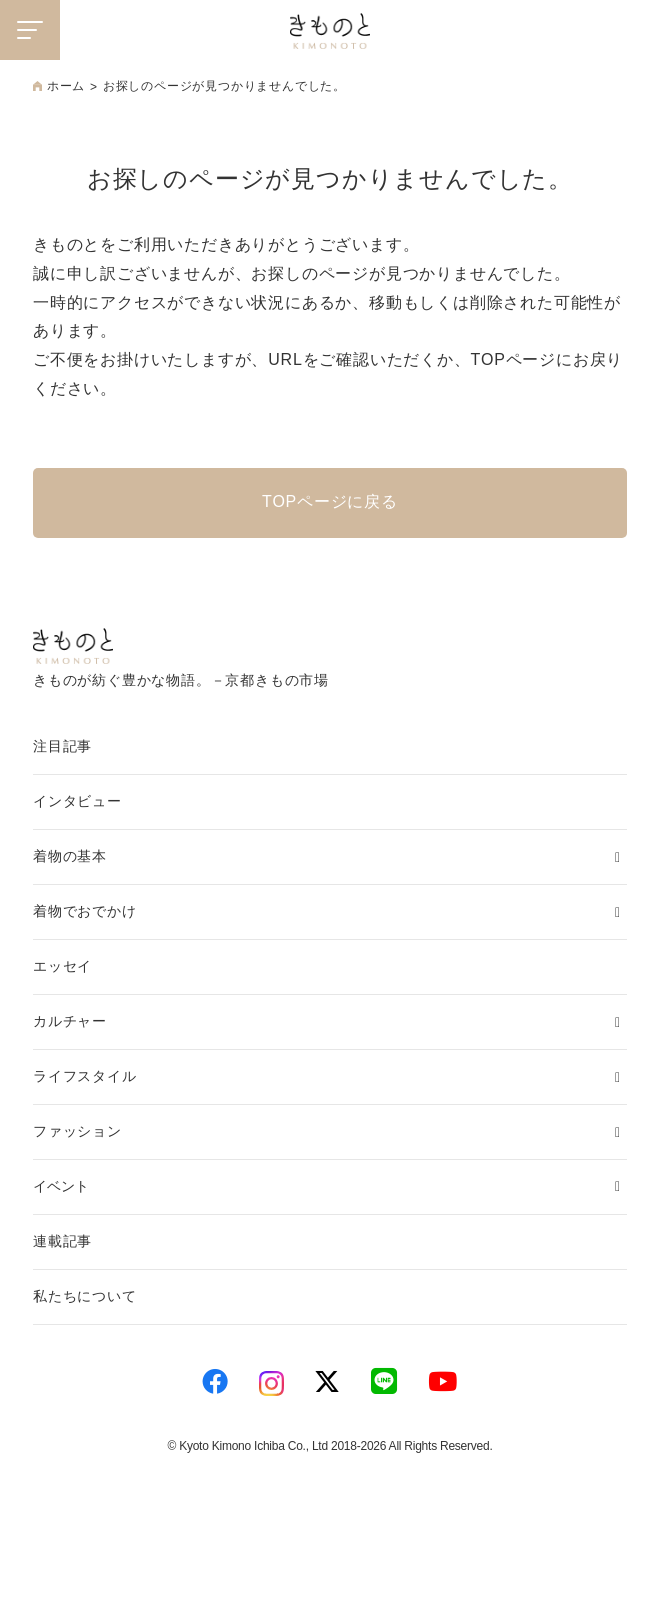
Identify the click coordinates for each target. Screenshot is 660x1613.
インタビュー (77, 801)
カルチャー (70, 1021)
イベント (61, 1186)
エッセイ (62, 966)
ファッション (77, 1131)
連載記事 (62, 1241)
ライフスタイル (85, 1076)
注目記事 (62, 746)
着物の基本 (70, 856)
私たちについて (85, 1296)
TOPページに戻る (330, 501)
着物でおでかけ (85, 911)
